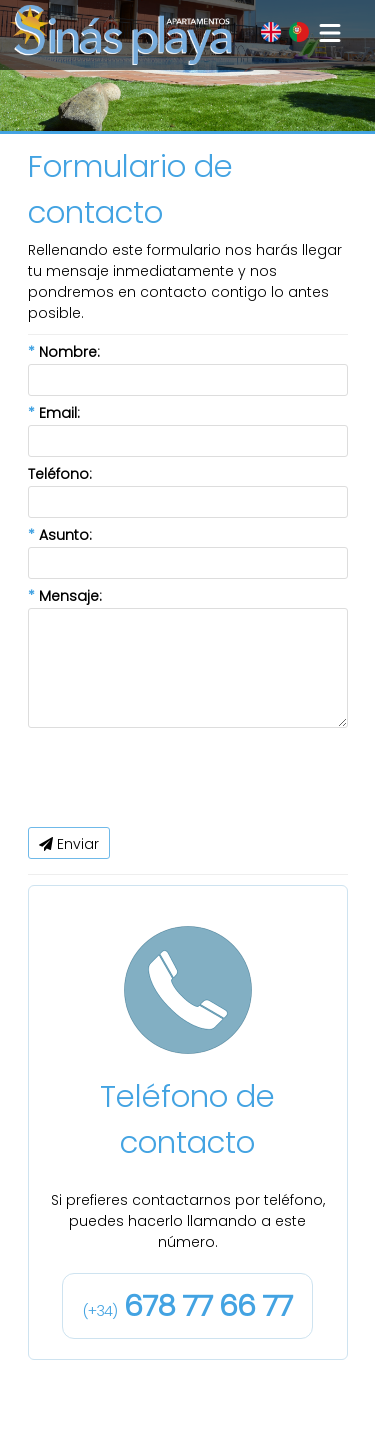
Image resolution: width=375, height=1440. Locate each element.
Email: (54, 413)
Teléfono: (60, 474)
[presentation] (180, 778)
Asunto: (60, 535)
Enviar (69, 844)
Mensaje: (65, 596)
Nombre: (64, 352)
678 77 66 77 (187, 1305)
